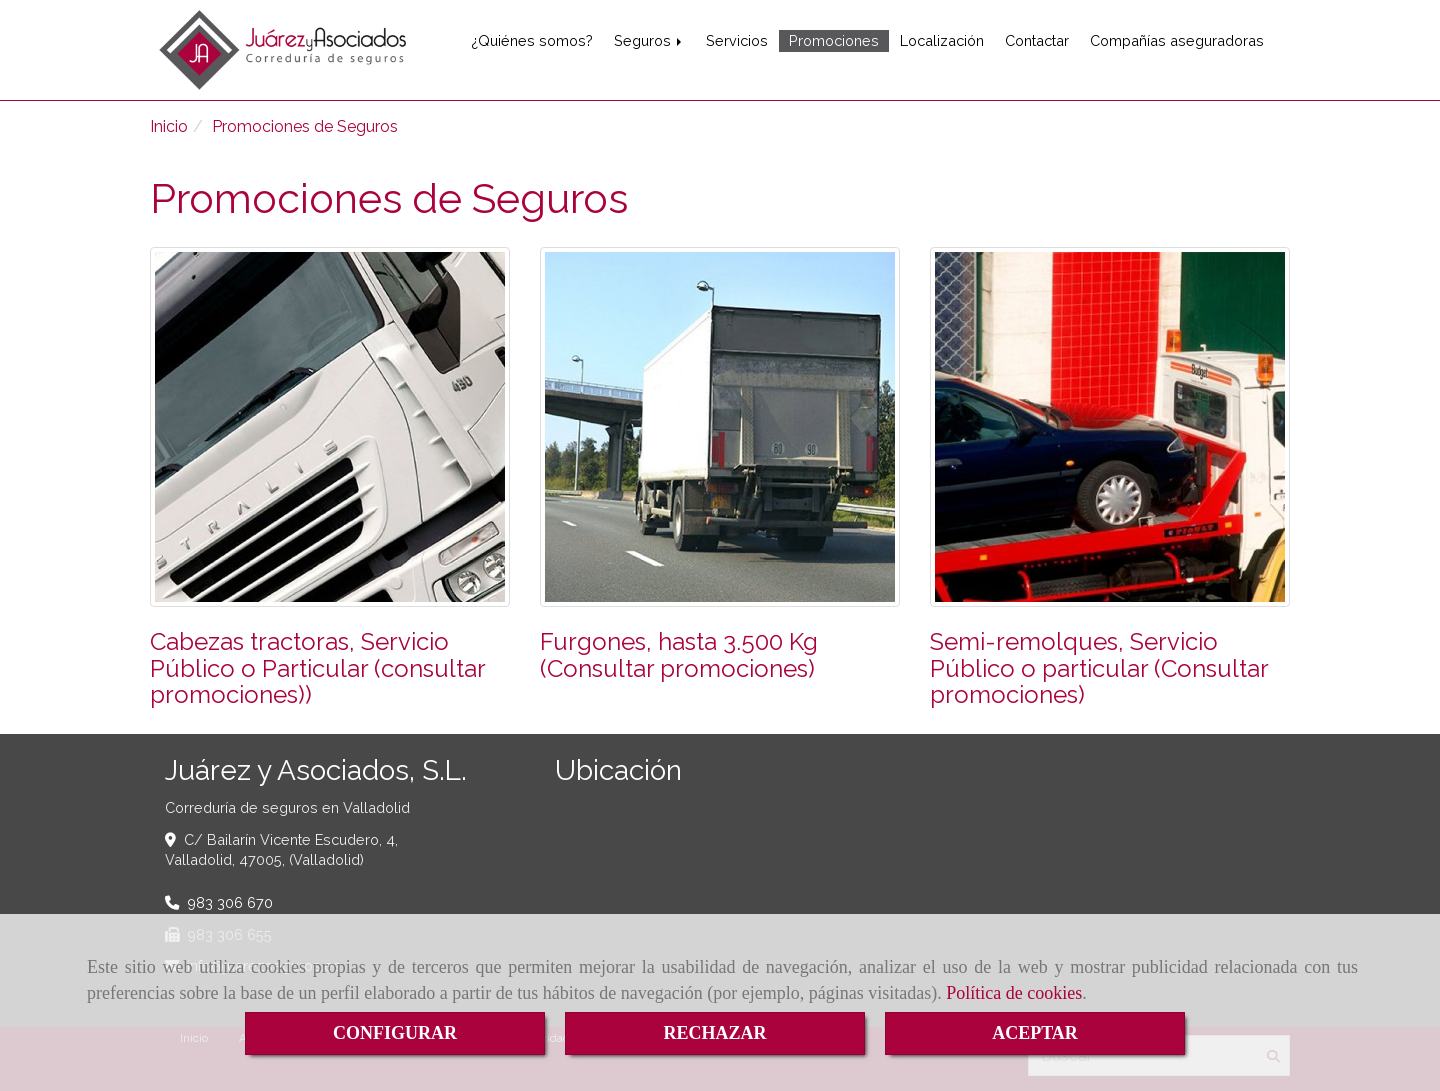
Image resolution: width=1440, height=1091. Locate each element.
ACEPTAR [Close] (1035, 1033)
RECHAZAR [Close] (714, 1033)
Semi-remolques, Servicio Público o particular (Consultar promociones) (1099, 668)
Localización (942, 40)
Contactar (1037, 40)
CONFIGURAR (395, 1033)
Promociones (834, 40)
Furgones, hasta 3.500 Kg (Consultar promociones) (679, 654)
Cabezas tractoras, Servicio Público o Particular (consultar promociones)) (317, 668)
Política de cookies (1014, 993)
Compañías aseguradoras (1177, 40)
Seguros (649, 40)
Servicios (737, 40)
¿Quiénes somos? (532, 40)
